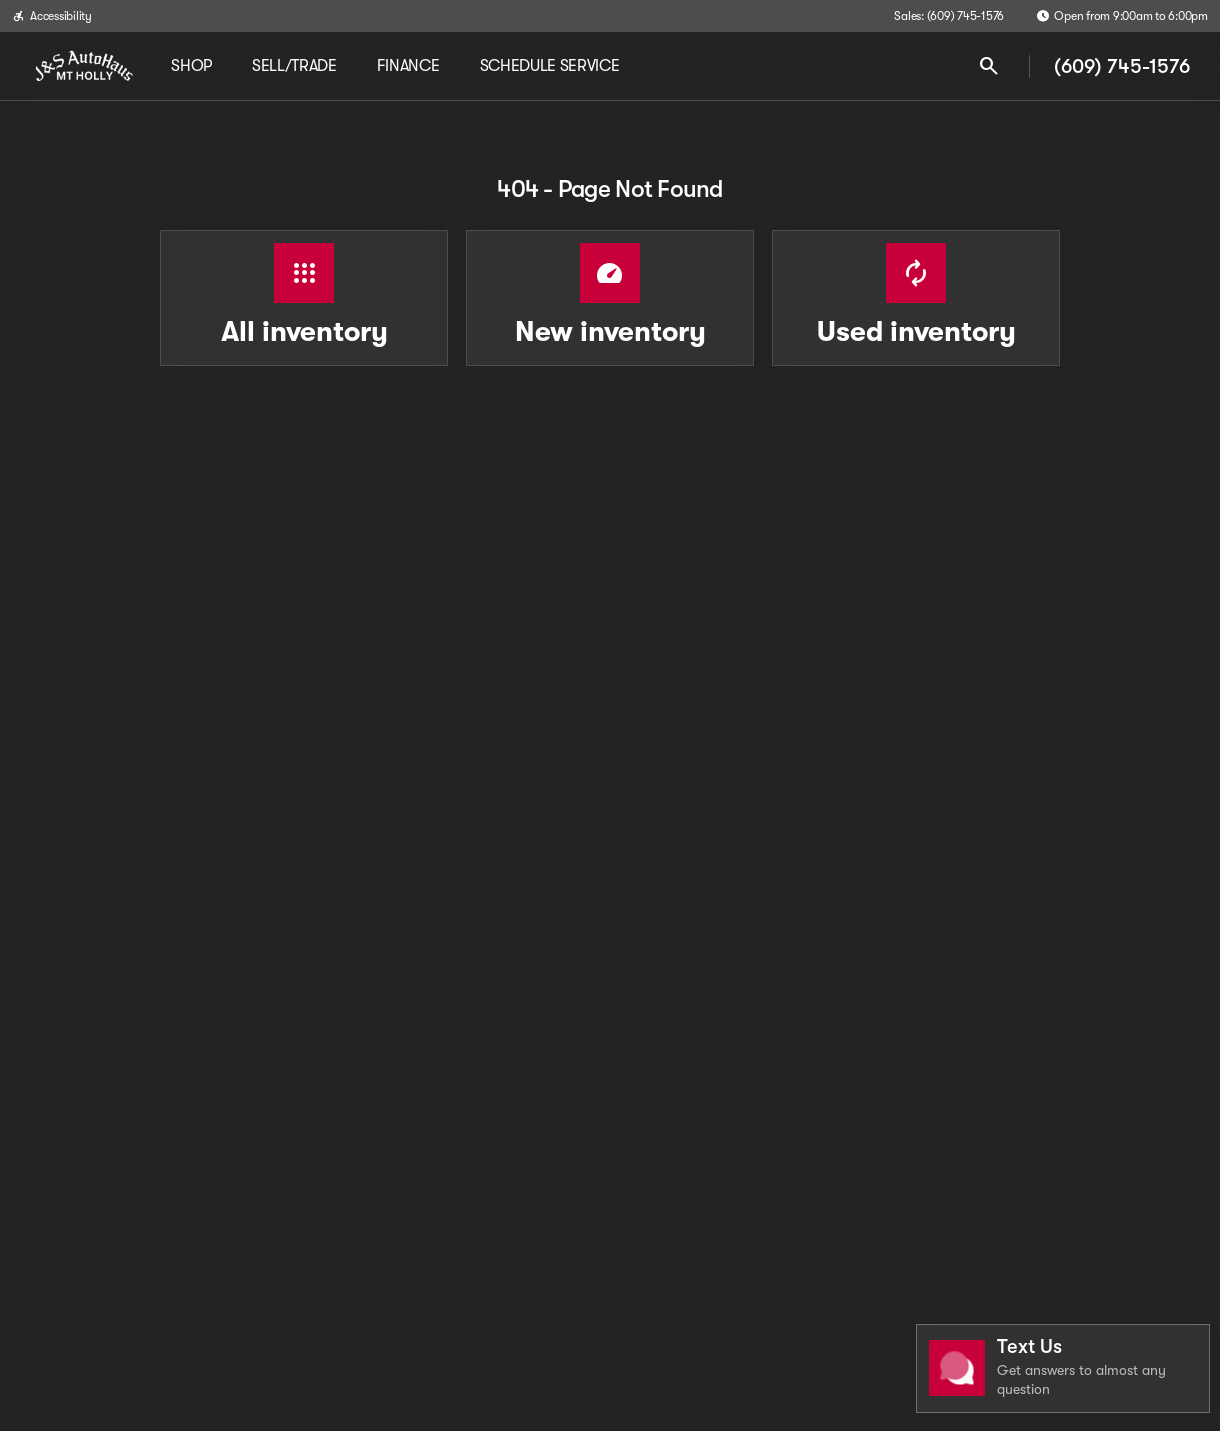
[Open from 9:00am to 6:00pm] (1122, 16)
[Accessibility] (52, 16)
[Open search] (989, 66)
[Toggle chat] (1063, 1368)
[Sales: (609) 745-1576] (949, 16)
